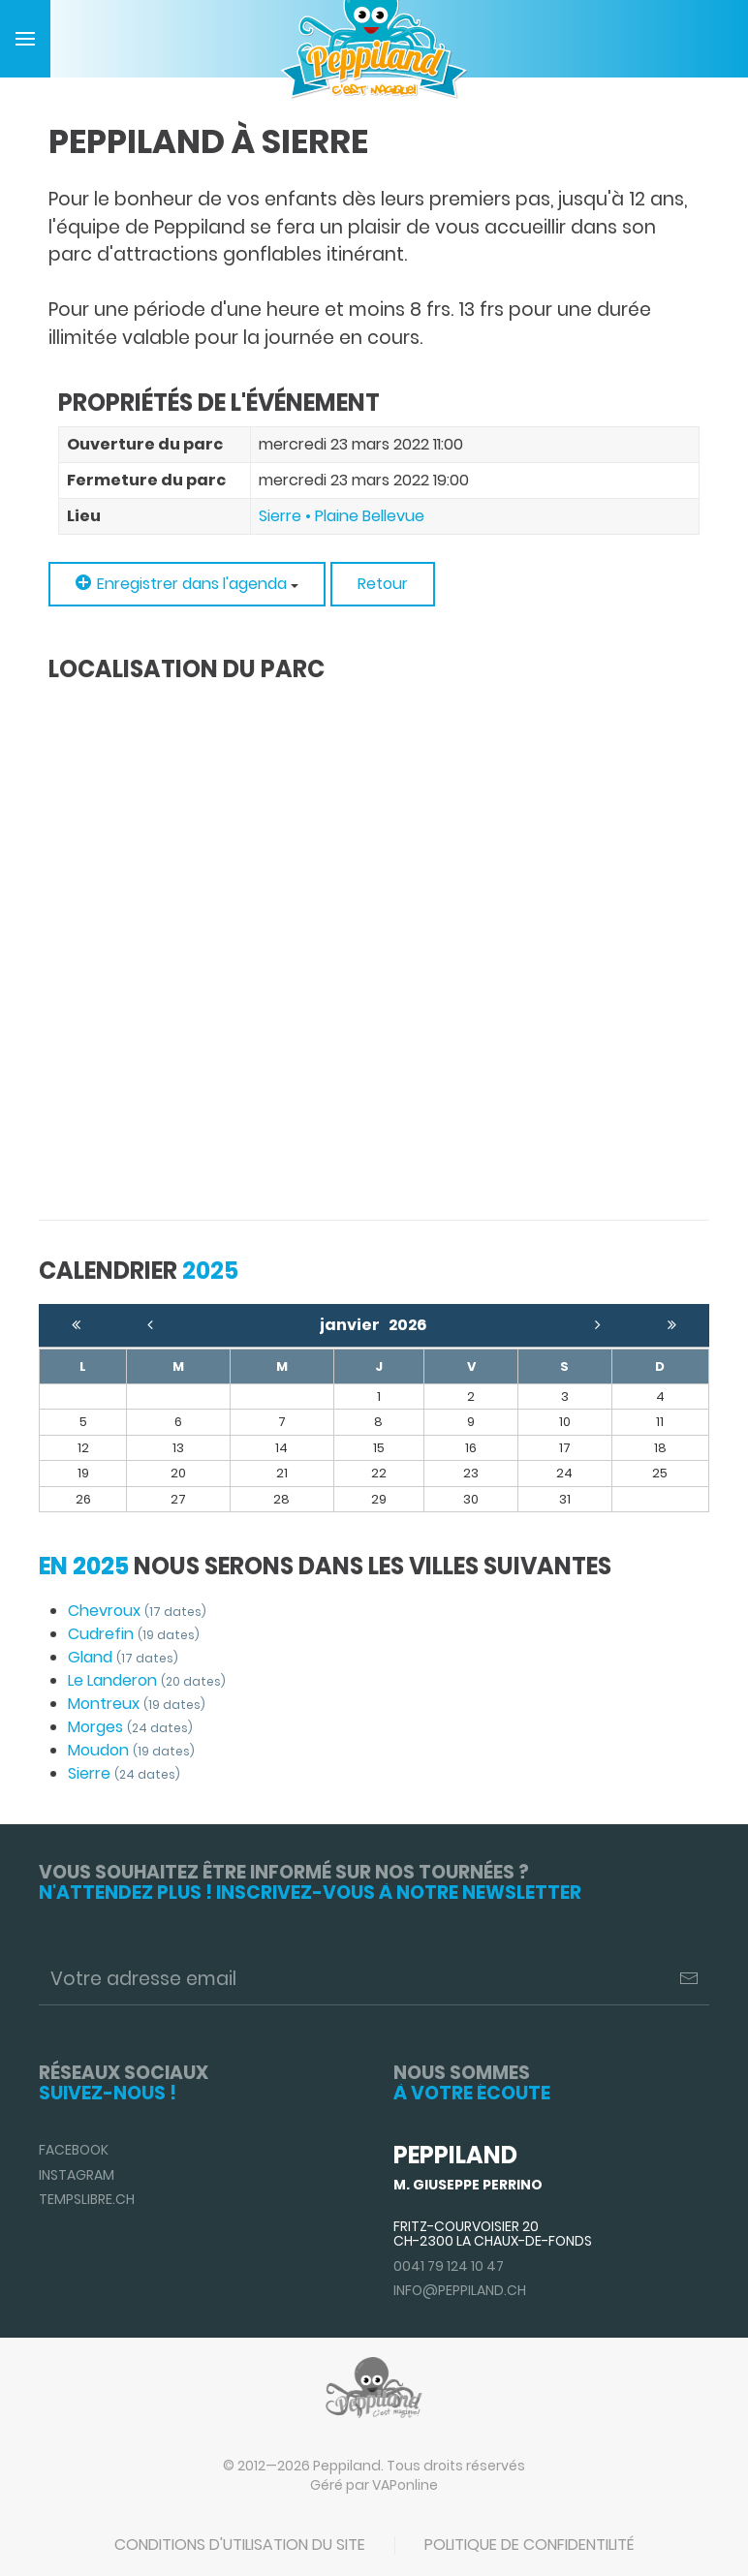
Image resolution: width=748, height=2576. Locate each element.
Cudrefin (134, 1634)
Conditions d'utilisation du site (239, 2544)
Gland (123, 1657)
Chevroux (137, 1610)
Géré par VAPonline (374, 2485)
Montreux (136, 1703)
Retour (383, 584)
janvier (354, 1325)
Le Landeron (147, 1680)
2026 (408, 1325)
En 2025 (84, 1566)
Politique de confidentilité (529, 2544)
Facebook (74, 2149)
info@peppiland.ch (459, 2290)
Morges (130, 1727)
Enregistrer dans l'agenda (187, 584)
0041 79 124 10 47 (448, 2266)
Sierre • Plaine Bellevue (341, 516)
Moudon (131, 1750)
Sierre (124, 1773)
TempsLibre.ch (87, 2199)
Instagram (76, 2175)
